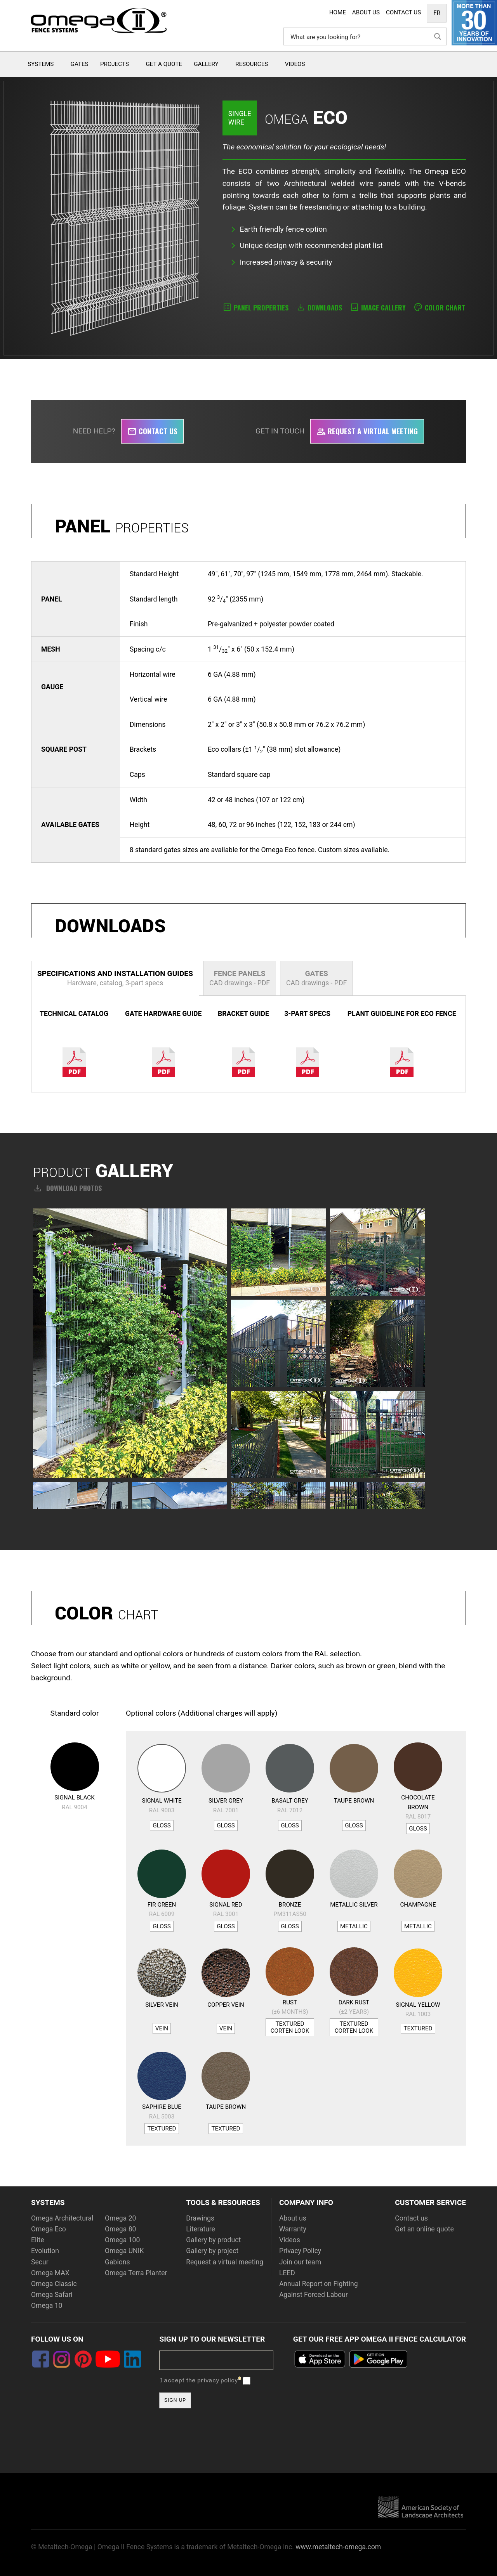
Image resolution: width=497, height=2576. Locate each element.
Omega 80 (120, 2229)
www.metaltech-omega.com (338, 2547)
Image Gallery (383, 307)
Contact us (152, 431)
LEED (287, 2273)
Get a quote (164, 64)
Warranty (292, 2229)
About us (292, 2218)
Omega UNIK (124, 2251)
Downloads (325, 307)
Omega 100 (122, 2240)
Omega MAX (50, 2273)
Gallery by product (213, 2240)
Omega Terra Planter (136, 2273)
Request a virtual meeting (367, 431)
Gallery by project (212, 2251)
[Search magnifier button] (437, 36)
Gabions (117, 2262)
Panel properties (261, 307)
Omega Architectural (62, 2218)
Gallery (206, 64)
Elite (37, 2240)
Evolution (45, 2251)
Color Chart (445, 307)
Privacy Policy (300, 2251)
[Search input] (359, 36)
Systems (41, 64)
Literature (200, 2229)
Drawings (200, 2218)
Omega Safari (52, 2295)
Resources (251, 64)
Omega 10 (46, 2305)
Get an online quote (424, 2229)
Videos (295, 64)
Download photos (67, 1188)
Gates (80, 64)
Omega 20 (120, 2218)
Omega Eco (48, 2229)
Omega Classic (54, 2284)
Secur (40, 2262)
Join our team (300, 2262)
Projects (114, 64)
